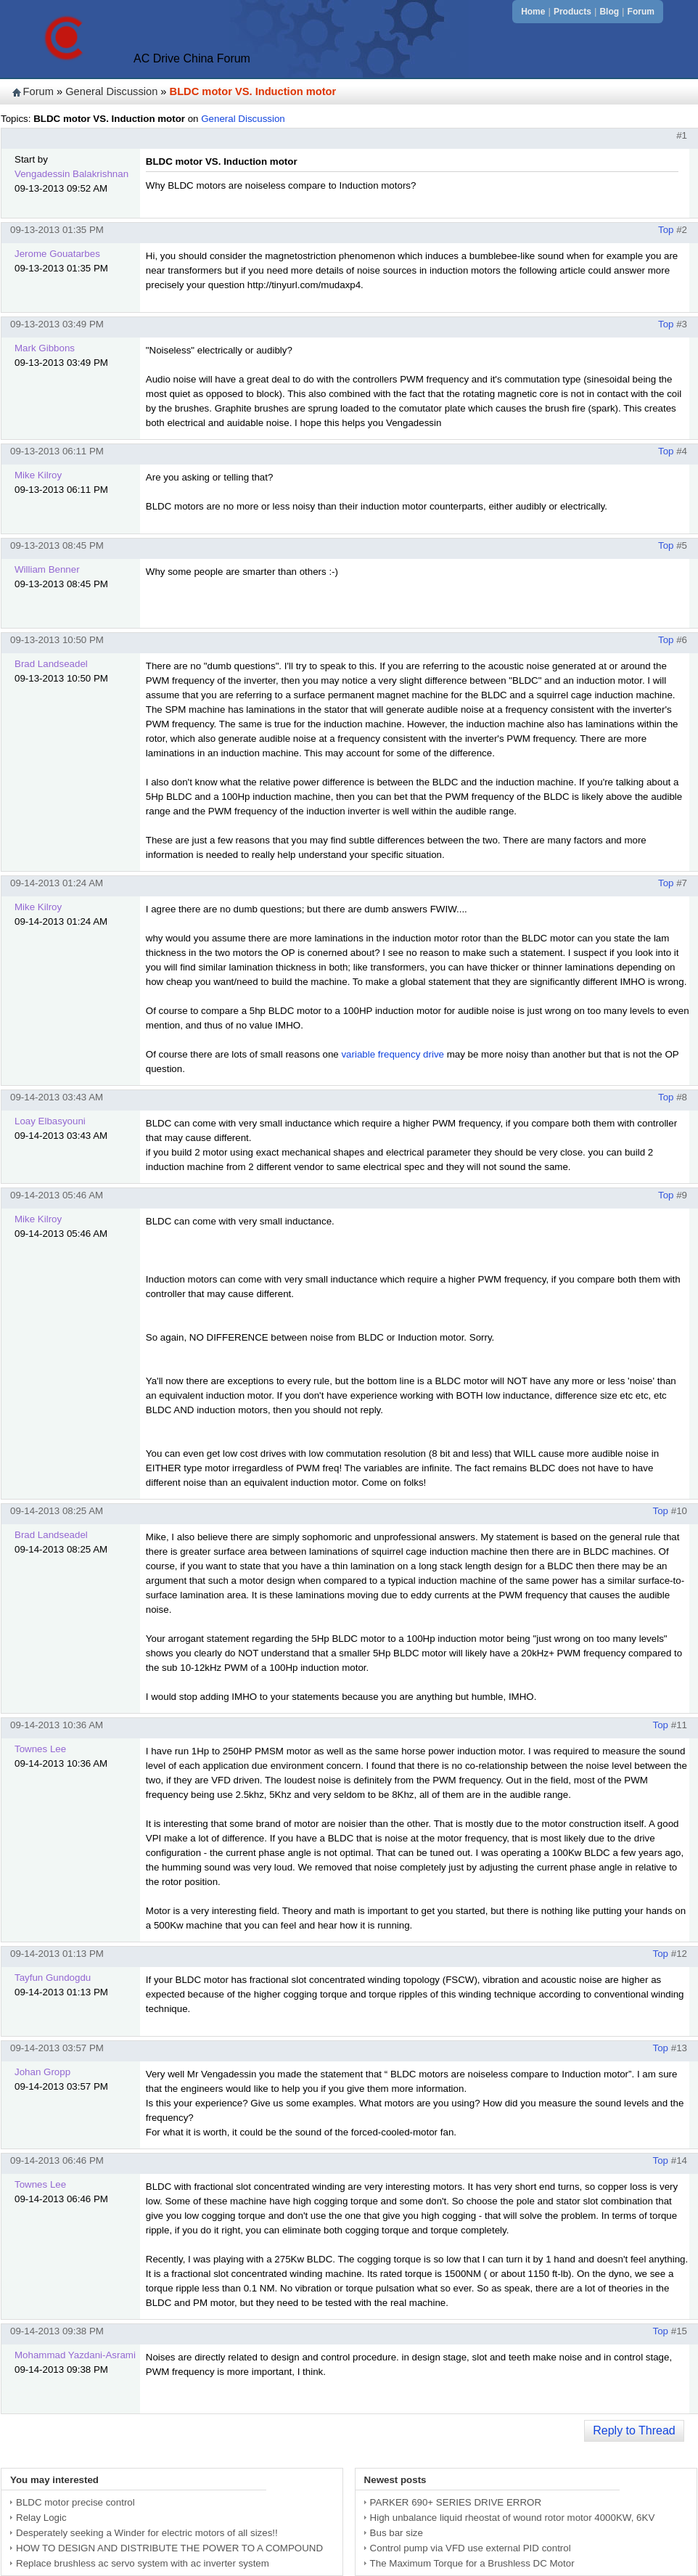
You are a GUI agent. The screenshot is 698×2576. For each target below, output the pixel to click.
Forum (641, 12)
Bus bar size (396, 2532)
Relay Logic (41, 2517)
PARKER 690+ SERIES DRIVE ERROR (455, 2502)
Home (533, 12)
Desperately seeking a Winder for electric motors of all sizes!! (147, 2532)
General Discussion (111, 91)
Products (572, 12)
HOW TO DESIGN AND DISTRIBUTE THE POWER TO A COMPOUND (169, 2548)
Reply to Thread (634, 2430)
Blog (609, 12)
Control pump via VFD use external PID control (470, 2548)
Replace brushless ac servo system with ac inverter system (142, 2563)
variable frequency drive (392, 1054)
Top (666, 229)
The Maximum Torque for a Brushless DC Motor (472, 2563)
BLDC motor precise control (75, 2502)
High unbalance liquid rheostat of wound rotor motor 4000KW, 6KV (512, 2517)
